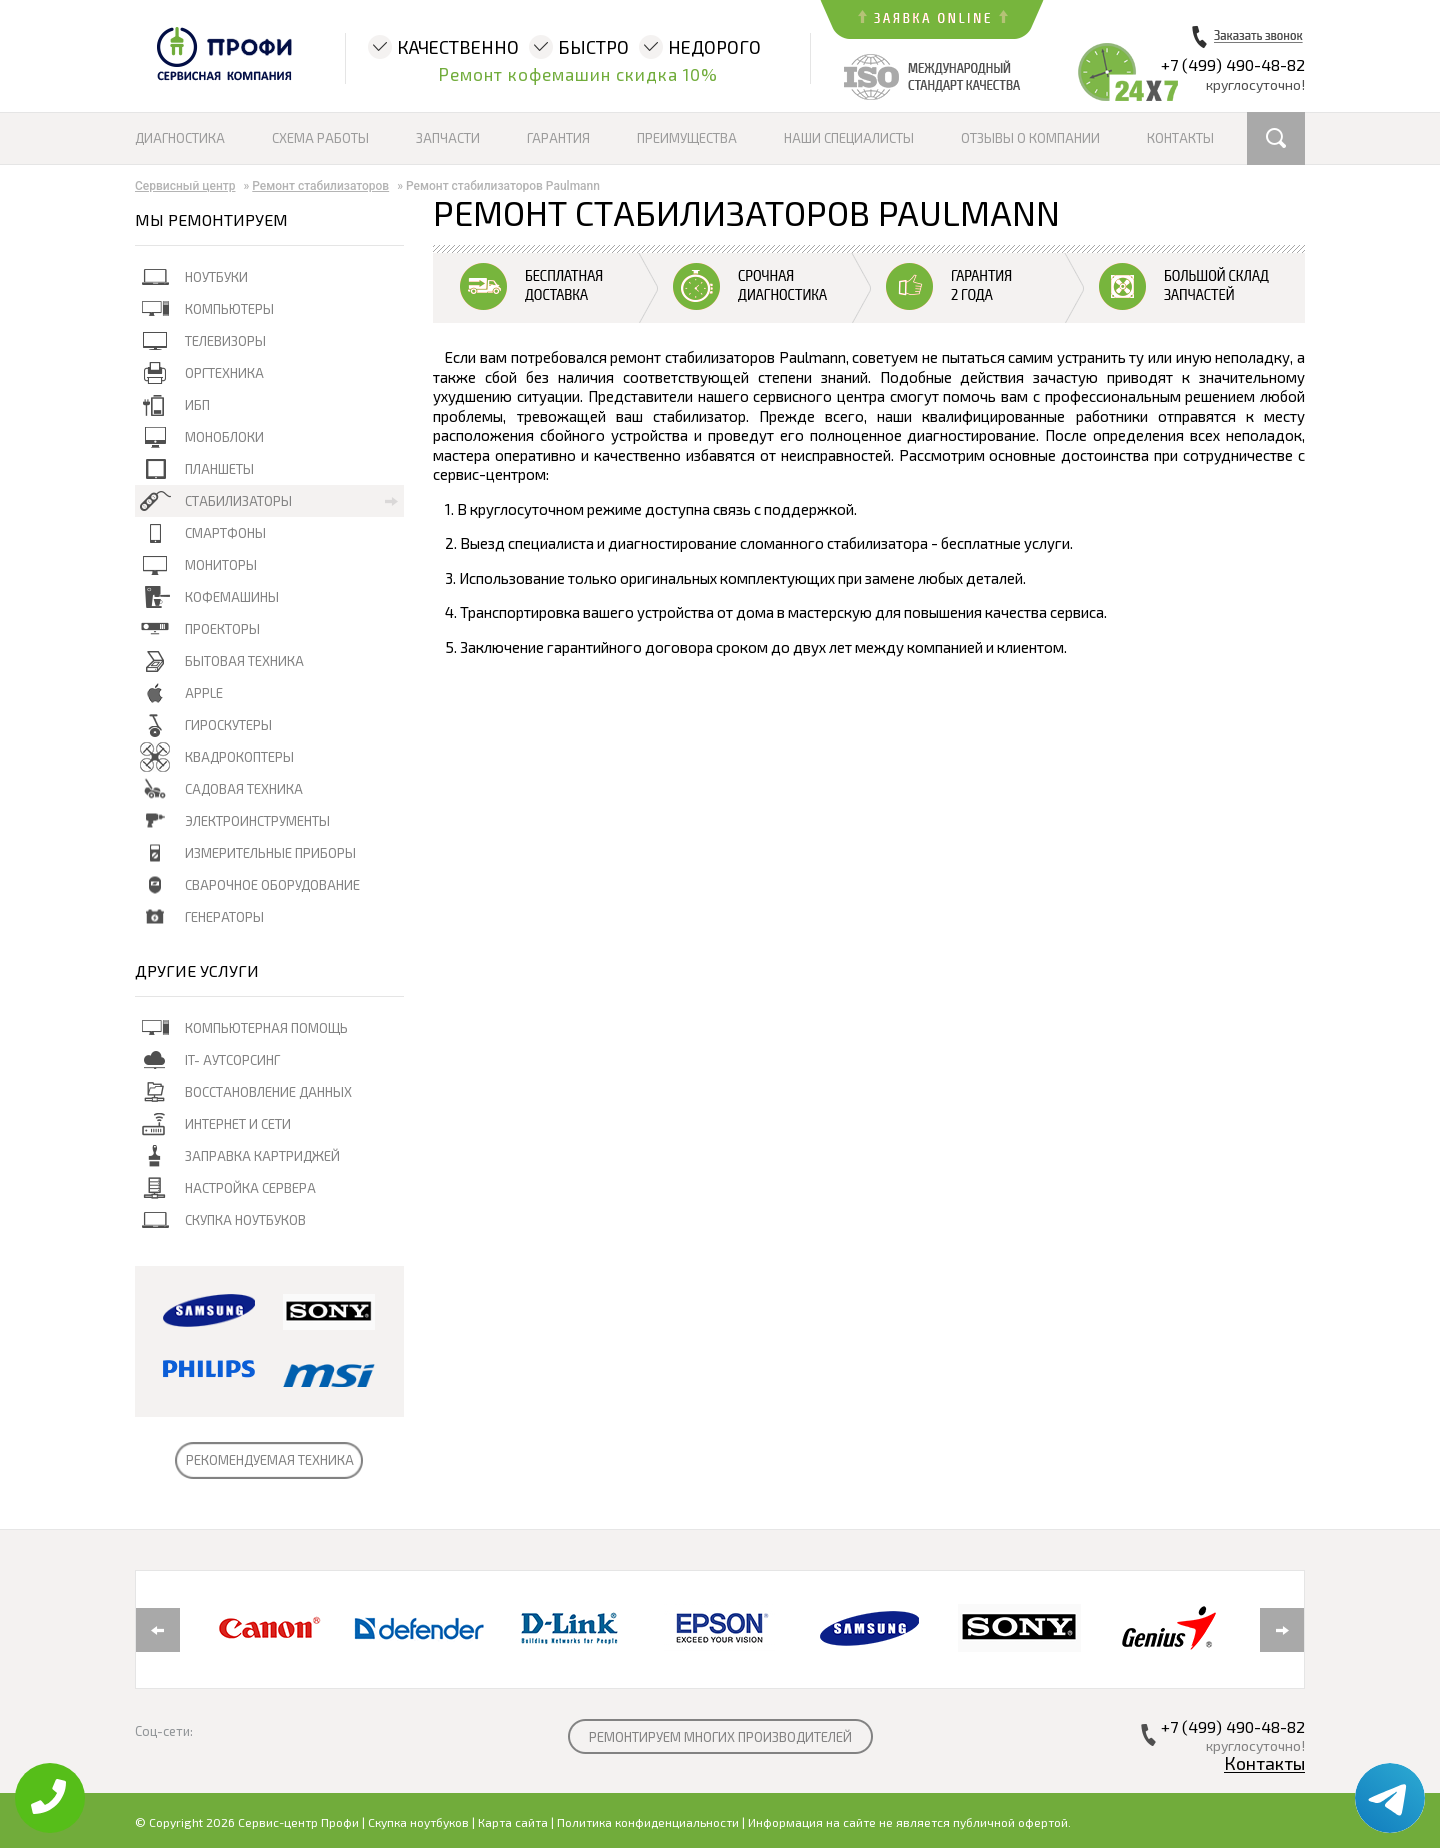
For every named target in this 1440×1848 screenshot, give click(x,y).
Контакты (1180, 138)
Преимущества (687, 138)
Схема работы (320, 138)
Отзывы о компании (1030, 138)
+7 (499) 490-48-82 (1233, 64)
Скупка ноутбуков (418, 1822)
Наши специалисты (849, 138)
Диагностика (180, 138)
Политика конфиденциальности (648, 1822)
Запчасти (448, 138)
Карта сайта (513, 1822)
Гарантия (558, 138)
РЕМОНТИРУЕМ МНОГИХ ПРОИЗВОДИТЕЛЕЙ (720, 1737)
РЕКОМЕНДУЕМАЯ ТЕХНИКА (270, 1460)
